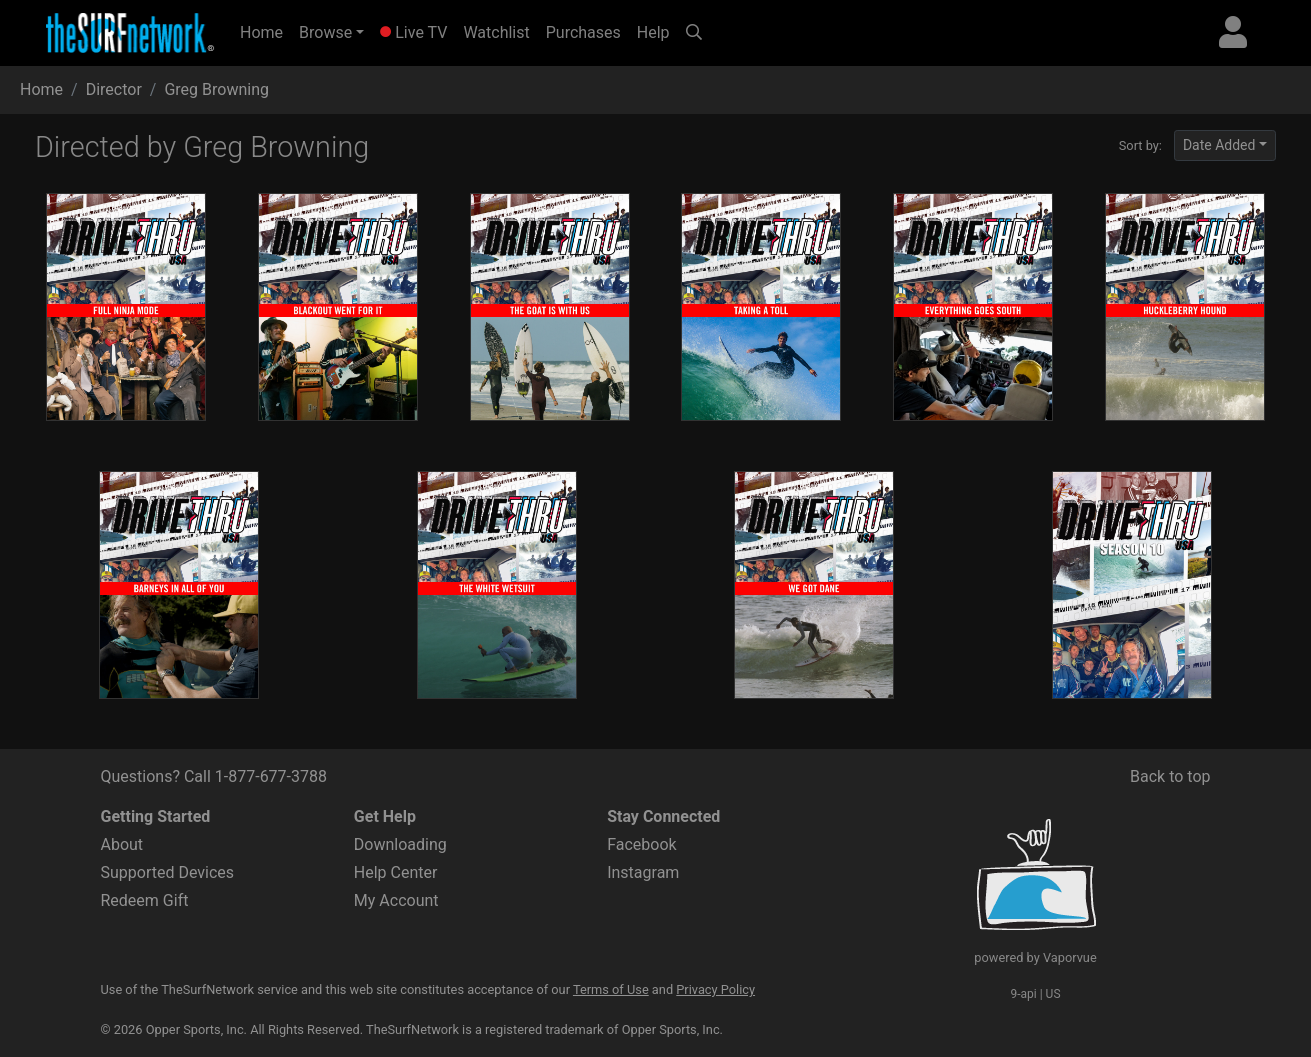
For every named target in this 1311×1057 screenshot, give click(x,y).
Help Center (396, 872)
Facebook (641, 844)
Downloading (400, 844)
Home (265, 31)
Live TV (413, 32)
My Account (396, 900)
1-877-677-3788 (271, 776)
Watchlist (496, 32)
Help (653, 32)
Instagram (643, 872)
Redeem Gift (145, 900)
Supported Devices (168, 872)
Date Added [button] (1219, 145)
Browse (325, 32)
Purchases (583, 32)
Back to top (1170, 776)
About (122, 844)
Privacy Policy (715, 989)
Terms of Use (611, 989)
